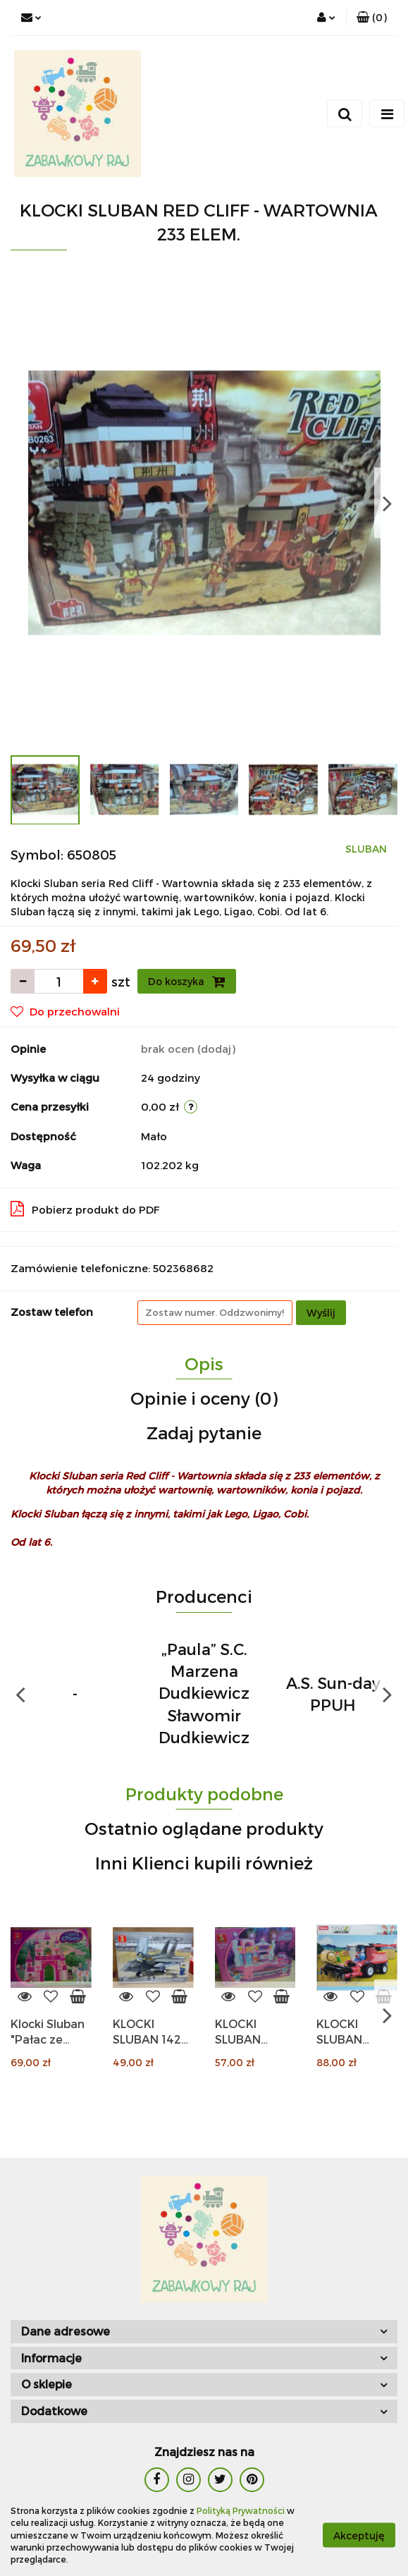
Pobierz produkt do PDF (85, 1208)
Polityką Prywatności (241, 2510)
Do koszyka (186, 982)
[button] (371, 17)
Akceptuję (359, 2535)
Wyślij (321, 1313)
